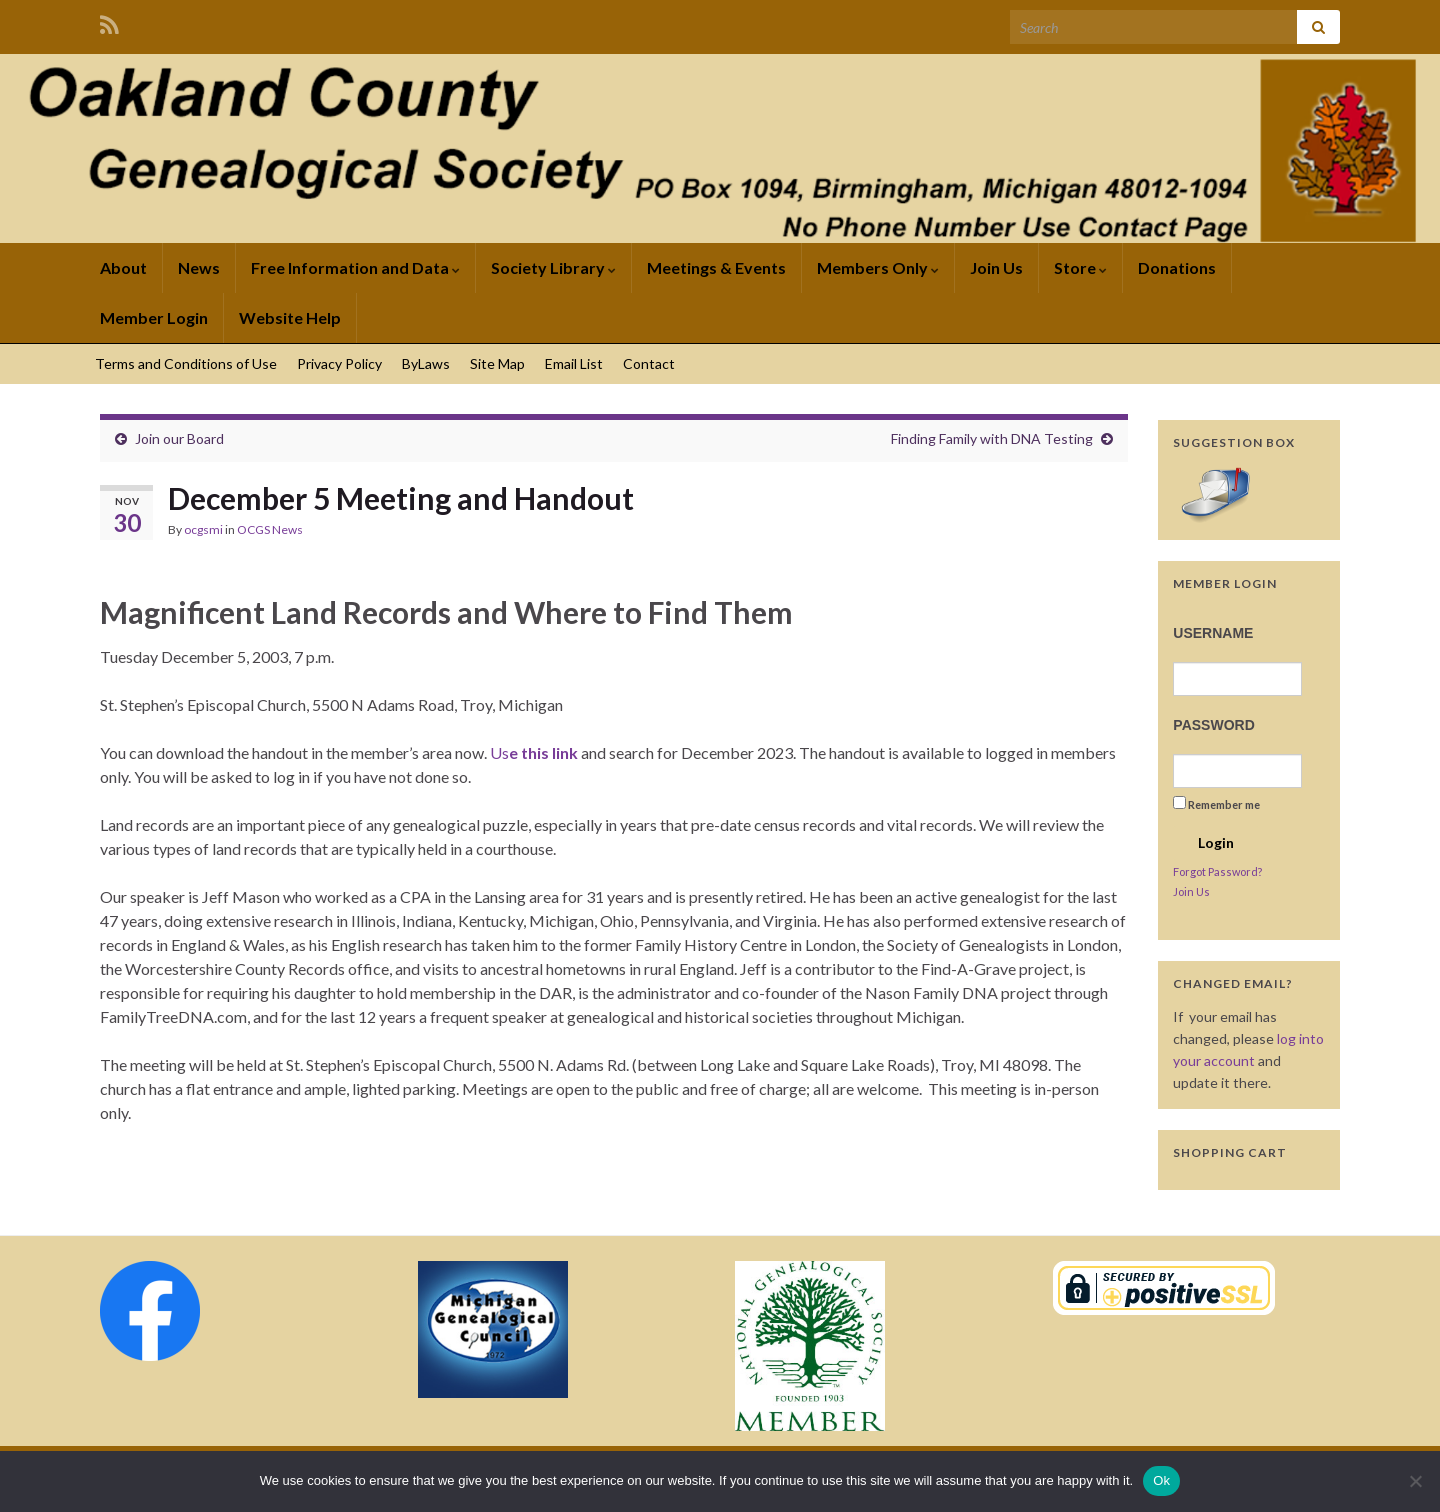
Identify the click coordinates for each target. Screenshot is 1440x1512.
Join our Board (179, 438)
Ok (1161, 1480)
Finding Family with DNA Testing (992, 438)
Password (1213, 725)
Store (1080, 267)
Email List (574, 363)
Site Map (497, 363)
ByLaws (426, 363)
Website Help (290, 317)
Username (1213, 633)
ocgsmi (203, 529)
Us (534, 752)
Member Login (154, 317)
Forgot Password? (1217, 871)
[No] (1415, 1481)
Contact (649, 363)
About (123, 267)
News (199, 267)
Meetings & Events (716, 267)
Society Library (553, 267)
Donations (1177, 267)
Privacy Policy (339, 363)
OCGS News (270, 529)
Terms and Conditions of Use (186, 363)
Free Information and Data (355, 267)
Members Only (878, 267)
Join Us (996, 267)
